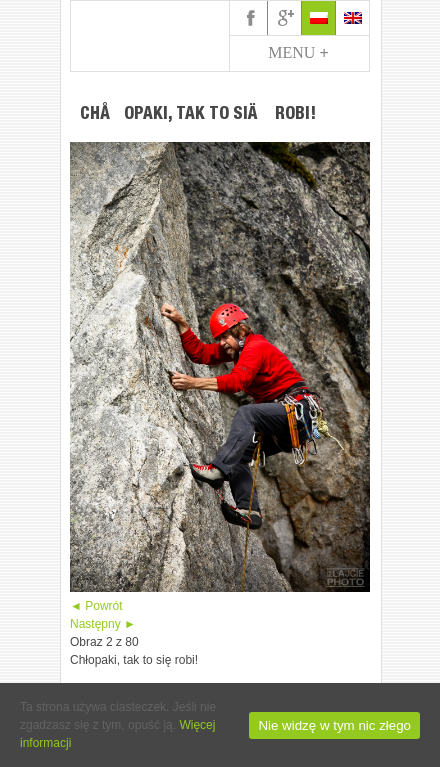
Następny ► (103, 624)
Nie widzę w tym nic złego (334, 725)
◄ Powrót (96, 606)
